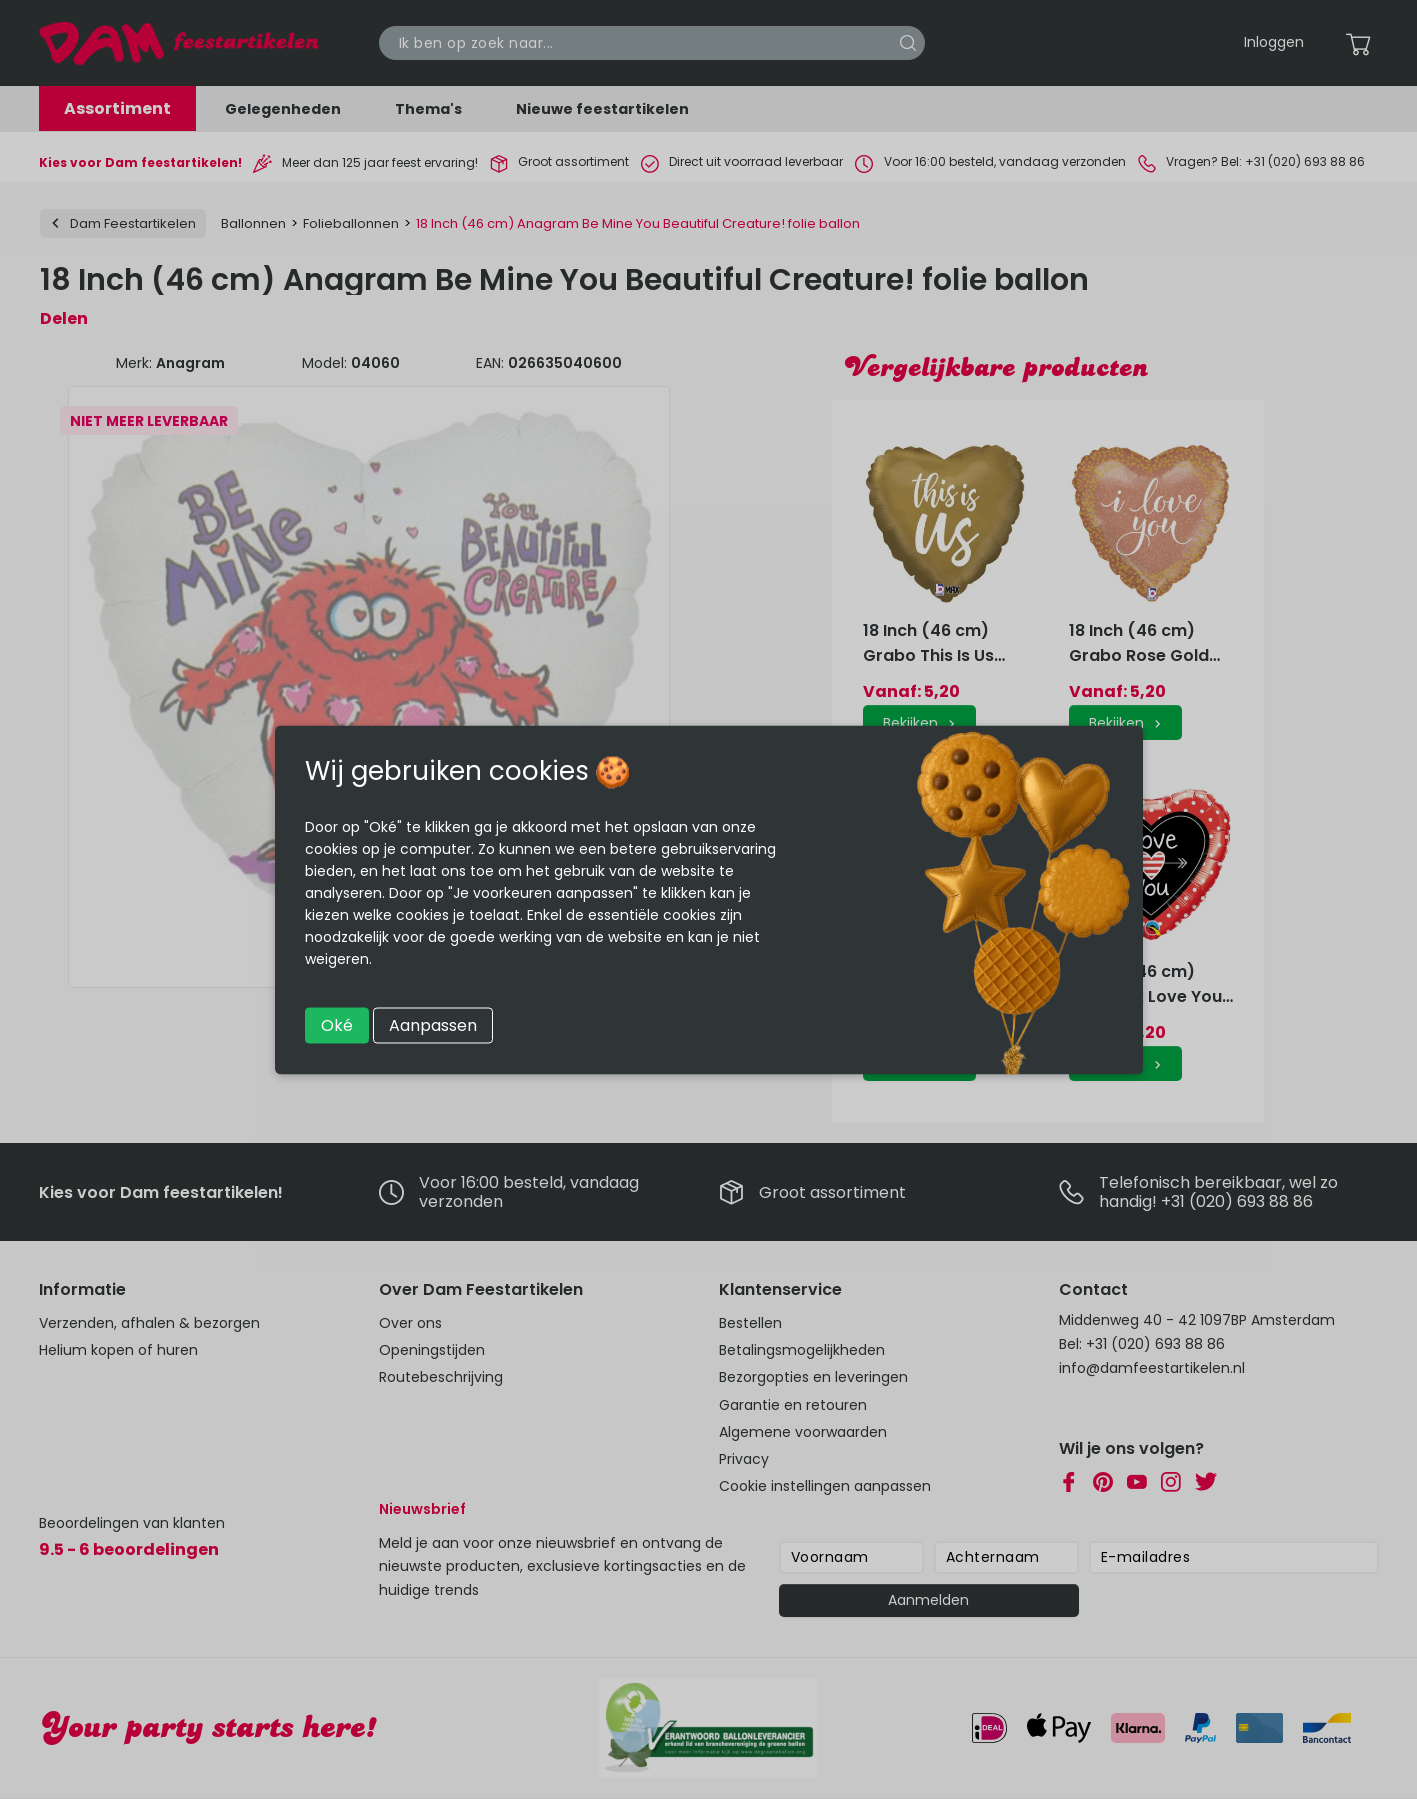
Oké (337, 1024)
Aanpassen (433, 1024)
